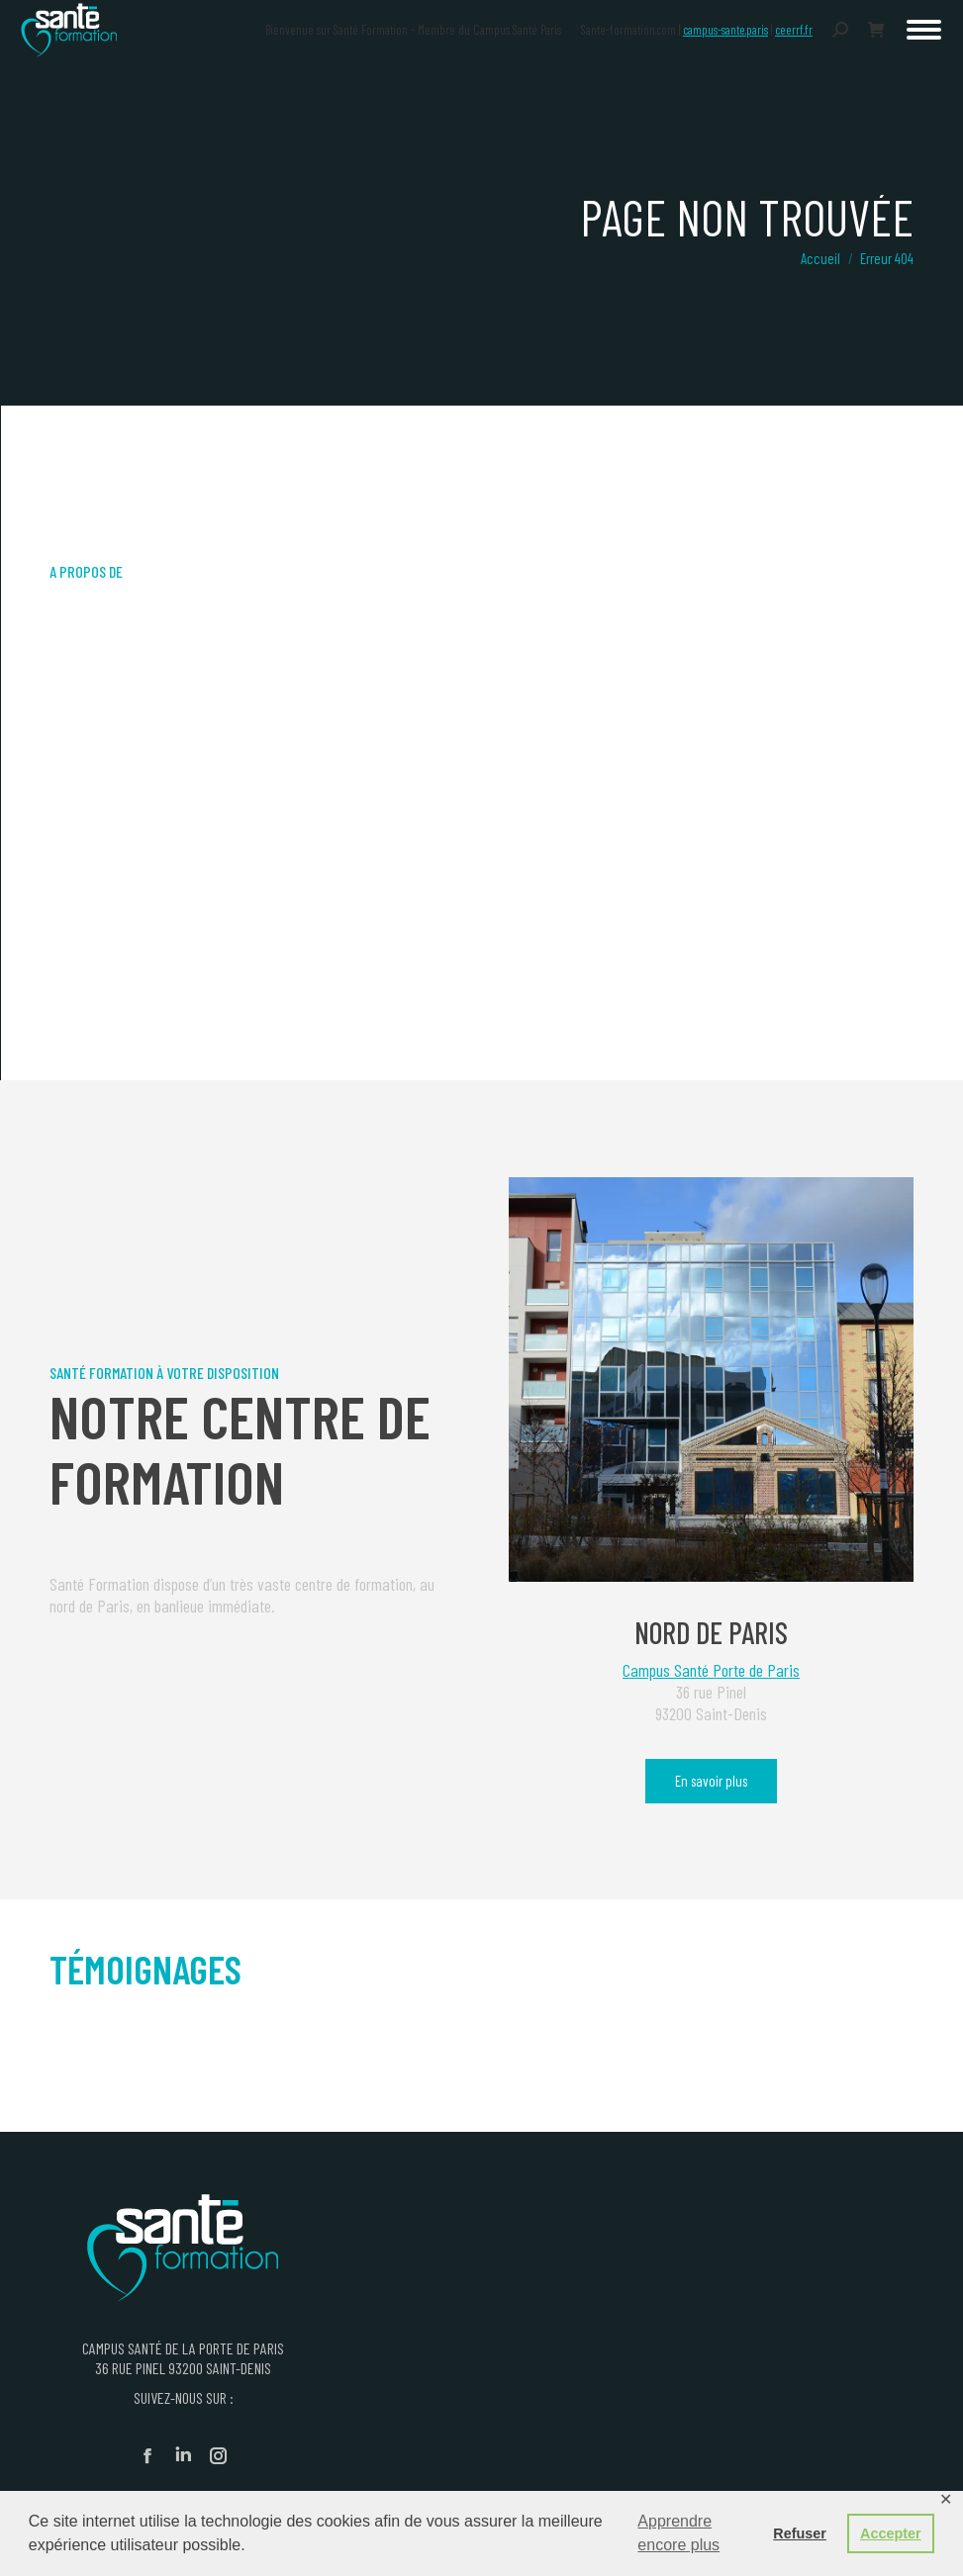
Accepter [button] (890, 2533)
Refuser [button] (799, 2533)
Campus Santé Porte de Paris (711, 1670)
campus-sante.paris (725, 30)
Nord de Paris (711, 1632)
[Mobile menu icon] (924, 30)
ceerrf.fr (794, 30)
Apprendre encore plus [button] (678, 2533)
